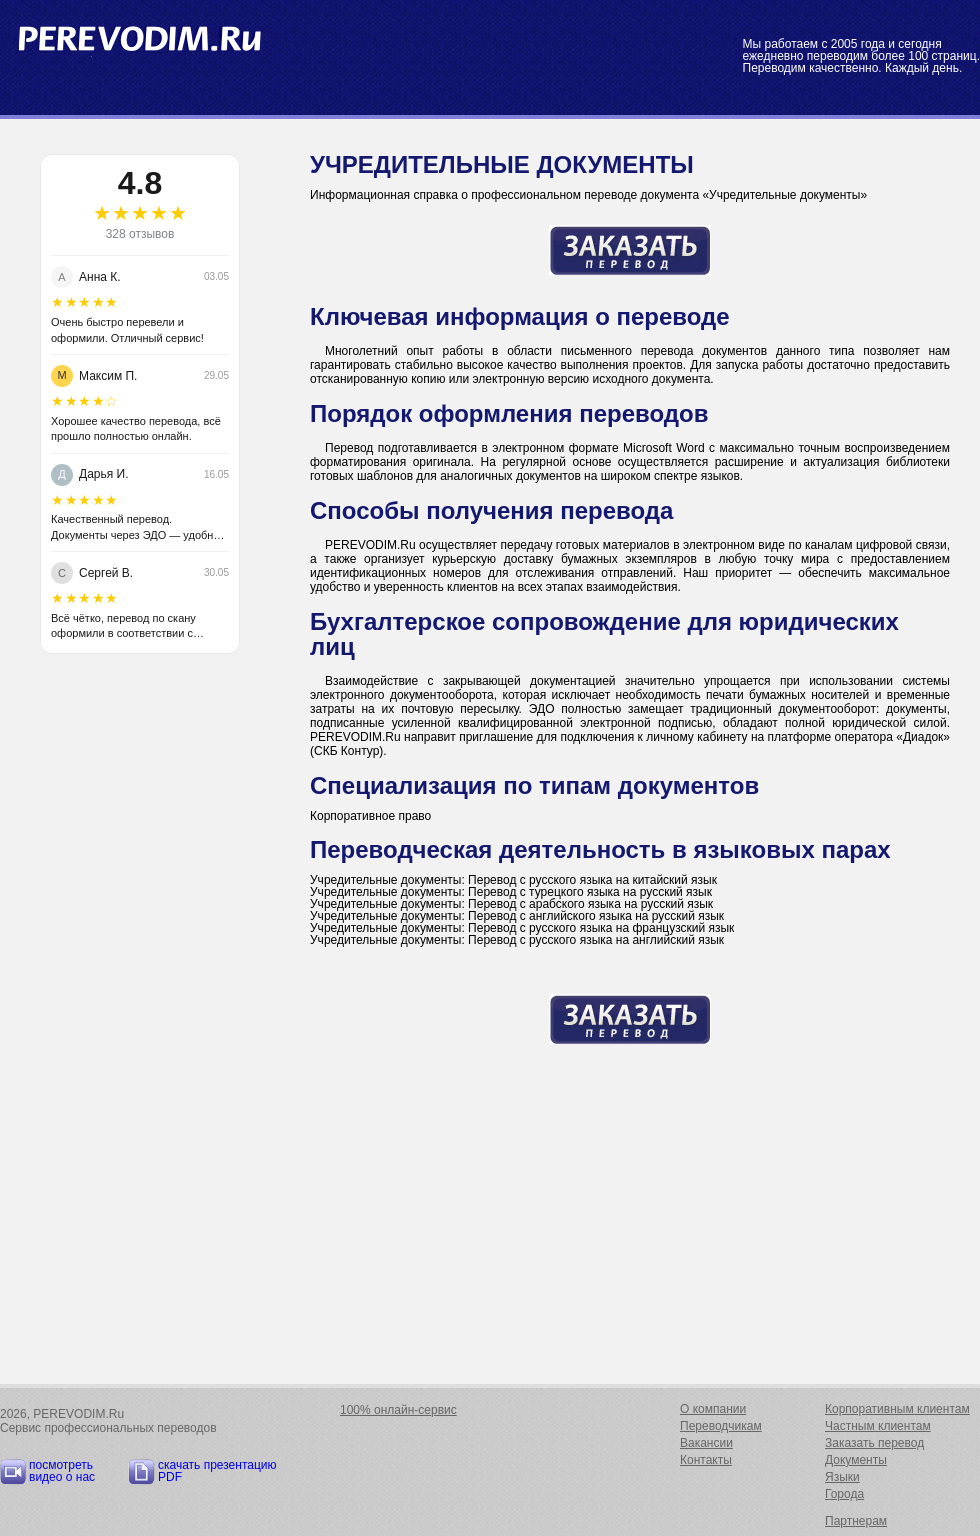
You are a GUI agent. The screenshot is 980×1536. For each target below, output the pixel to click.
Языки (842, 1477)
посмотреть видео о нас (62, 1471)
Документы (856, 1460)
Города (844, 1494)
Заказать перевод (874, 1443)
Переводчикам (721, 1426)
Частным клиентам (878, 1426)
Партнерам (856, 1521)
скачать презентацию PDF (217, 1471)
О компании (713, 1409)
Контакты (706, 1460)
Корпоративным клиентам (897, 1409)
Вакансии (706, 1443)
